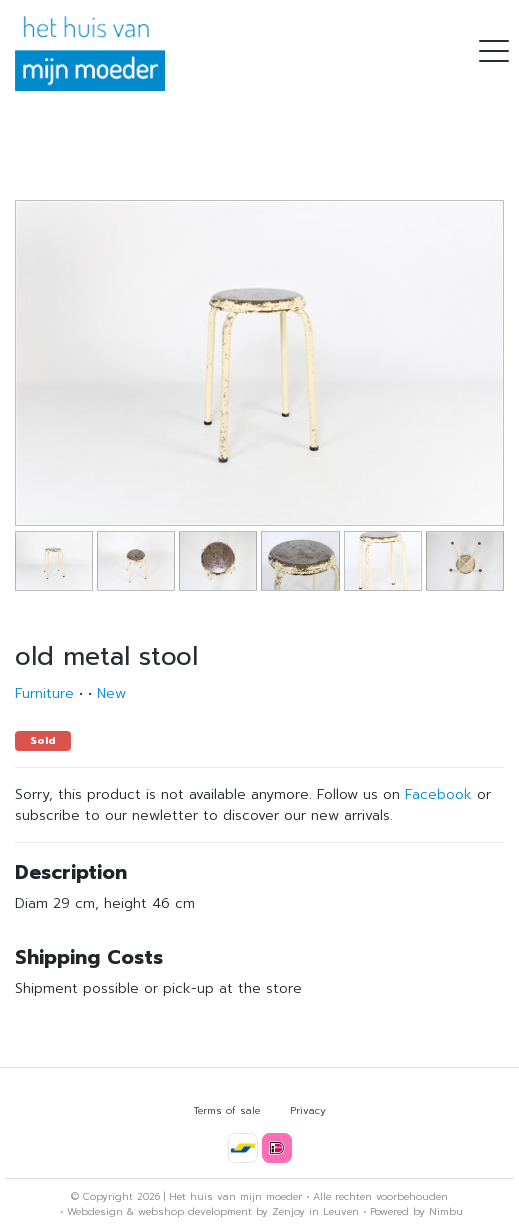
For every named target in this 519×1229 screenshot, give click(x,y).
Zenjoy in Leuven (315, 1211)
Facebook (438, 794)
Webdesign (95, 1211)
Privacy (308, 1110)
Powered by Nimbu (416, 1211)
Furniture (44, 693)
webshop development (195, 1211)
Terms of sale (227, 1110)
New (111, 693)
